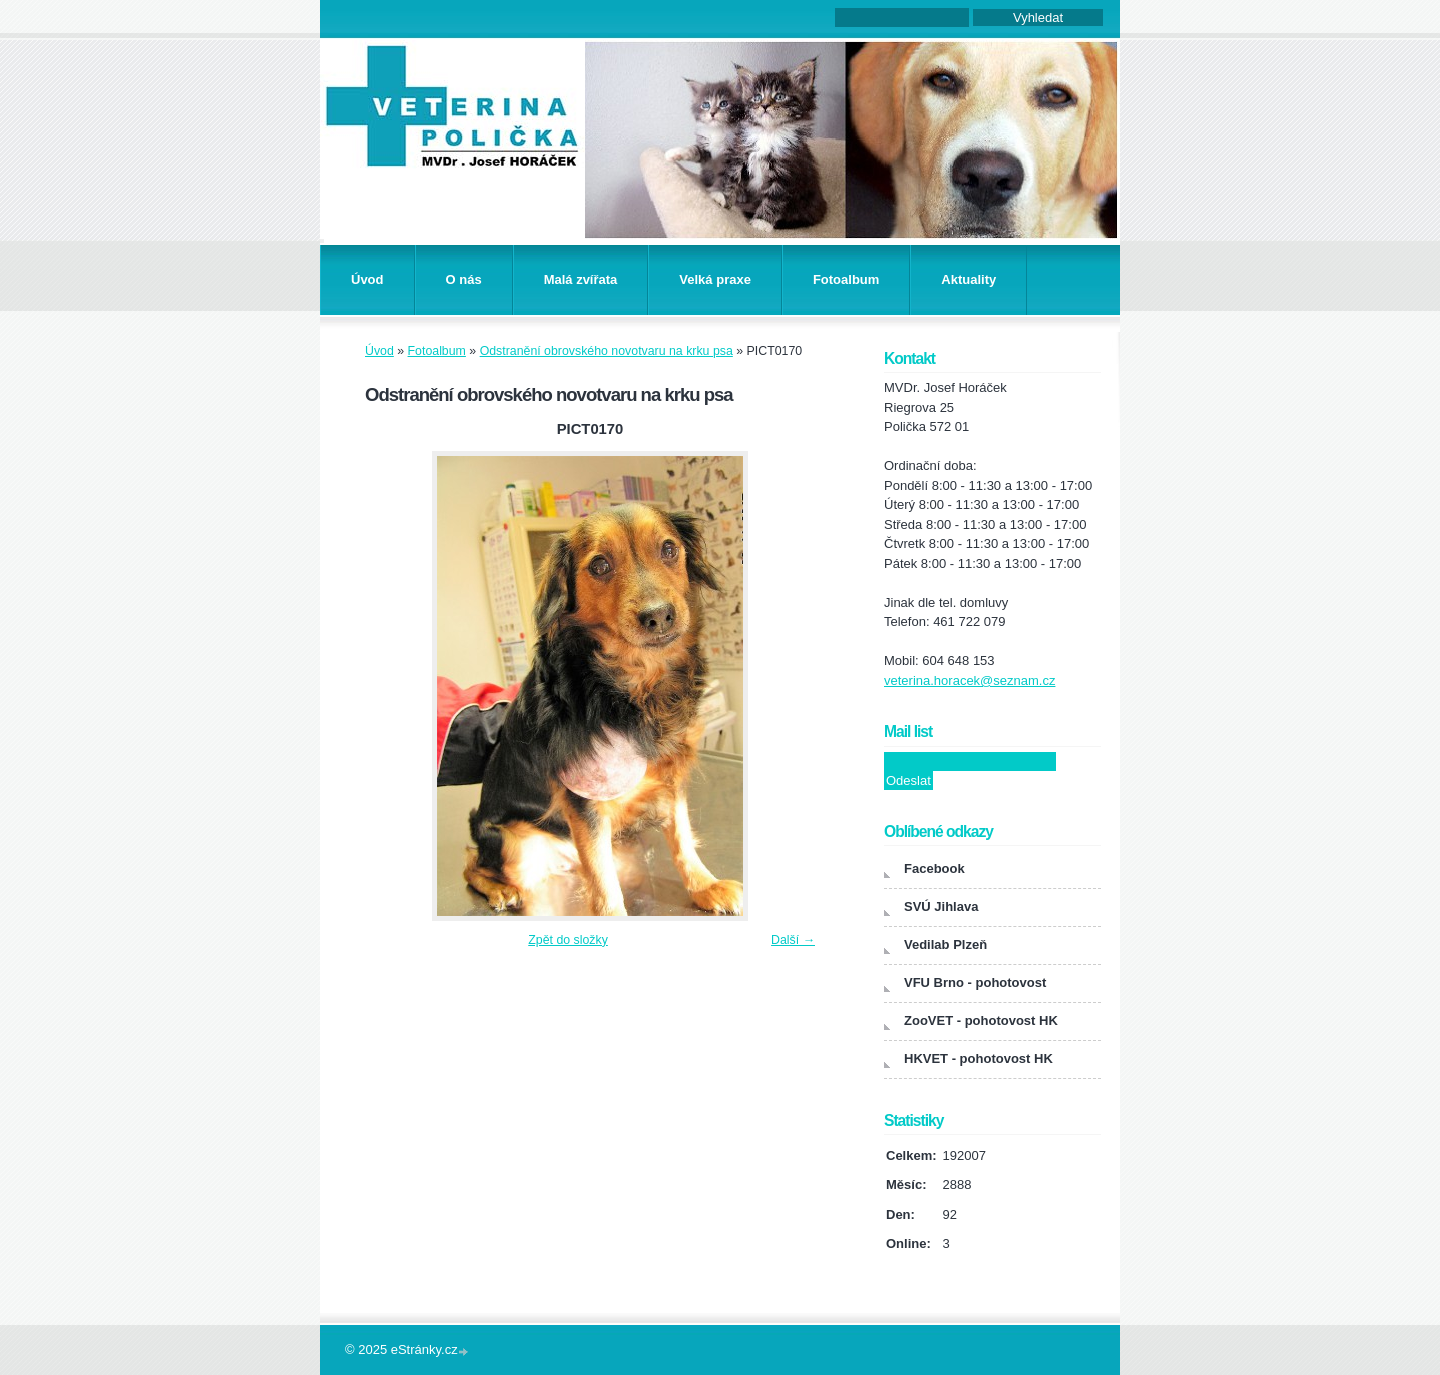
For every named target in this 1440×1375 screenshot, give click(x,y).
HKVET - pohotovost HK (978, 1058)
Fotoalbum (846, 279)
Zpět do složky (568, 940)
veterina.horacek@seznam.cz (969, 680)
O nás (464, 279)
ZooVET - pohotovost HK (981, 1020)
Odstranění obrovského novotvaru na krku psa (606, 351)
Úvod (367, 279)
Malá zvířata (581, 279)
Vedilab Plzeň (945, 944)
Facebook (934, 868)
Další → (793, 940)
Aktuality (968, 279)
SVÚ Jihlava (941, 906)
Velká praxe (715, 279)
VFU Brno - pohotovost (975, 982)
